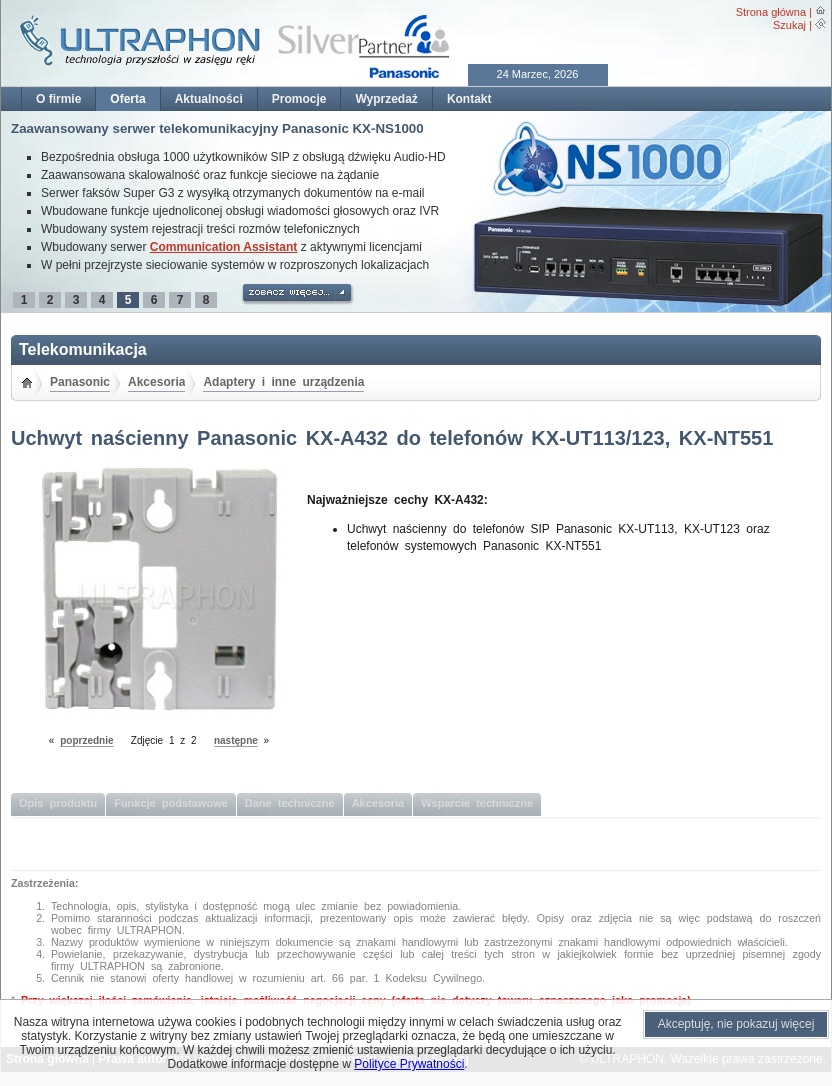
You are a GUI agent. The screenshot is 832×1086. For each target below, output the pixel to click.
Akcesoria (156, 382)
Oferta (127, 99)
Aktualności (209, 99)
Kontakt (469, 99)
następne (236, 740)
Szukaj (789, 25)
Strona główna (771, 12)
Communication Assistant (224, 247)
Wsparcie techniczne (477, 803)
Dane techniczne (290, 803)
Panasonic (80, 382)
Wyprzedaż (386, 99)
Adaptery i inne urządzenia (283, 382)
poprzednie (86, 740)
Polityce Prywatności (409, 1064)
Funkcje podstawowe (171, 803)
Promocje (299, 99)
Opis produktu (58, 803)
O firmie (58, 99)
